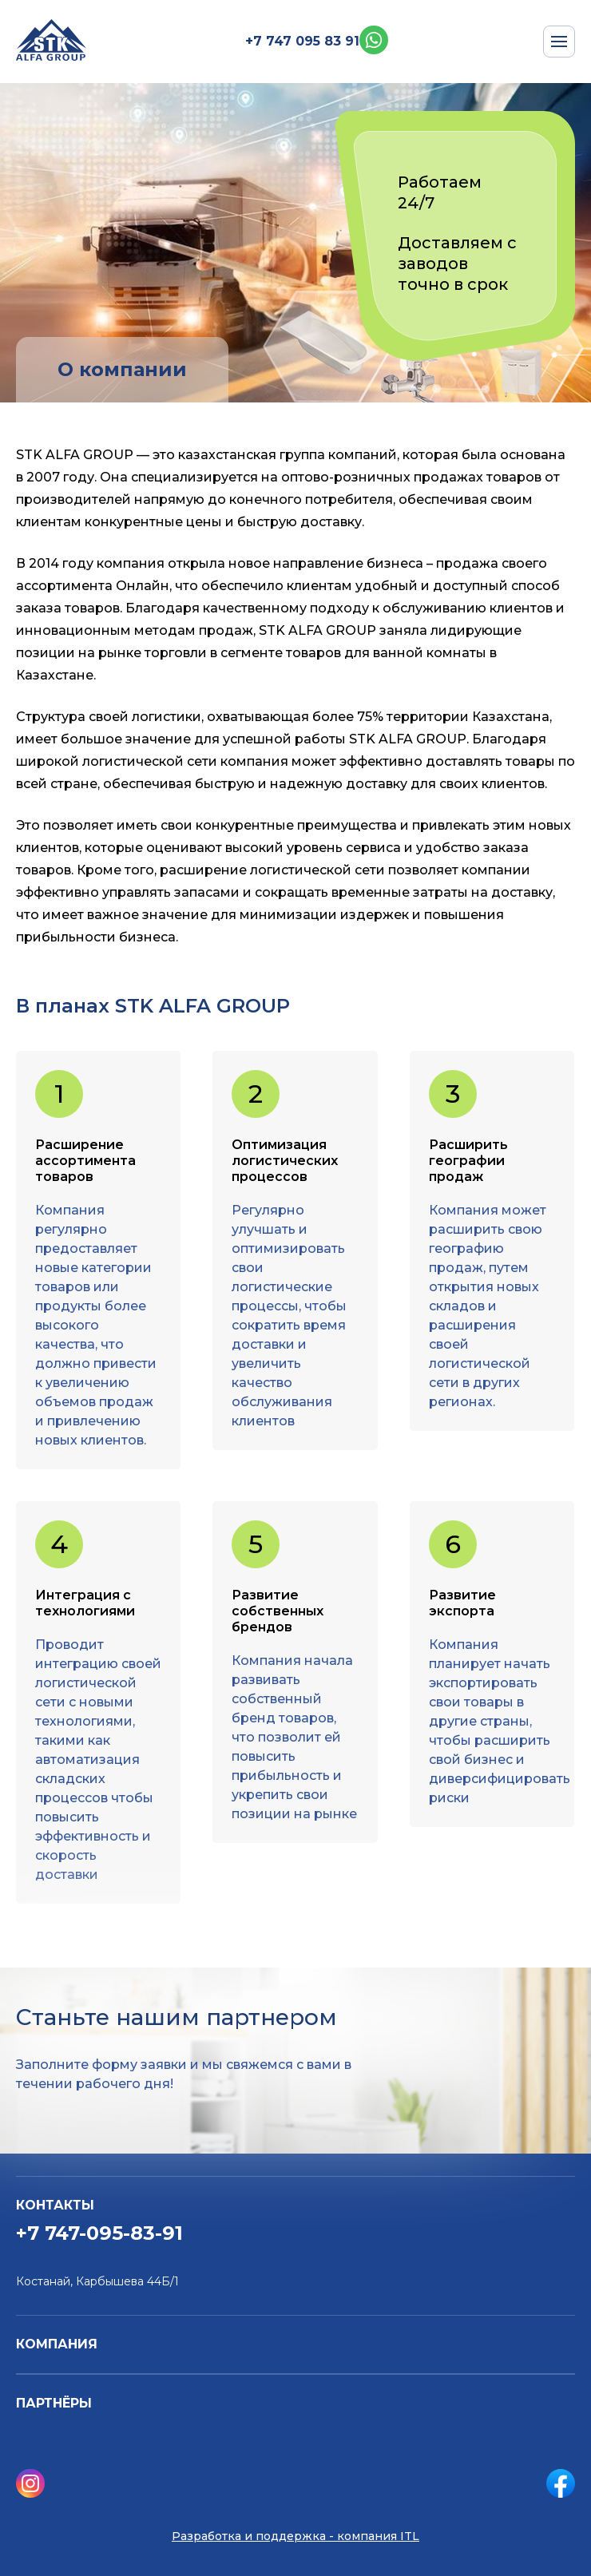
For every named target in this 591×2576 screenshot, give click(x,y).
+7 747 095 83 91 (302, 41)
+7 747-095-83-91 (99, 2233)
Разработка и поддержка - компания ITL (295, 2536)
